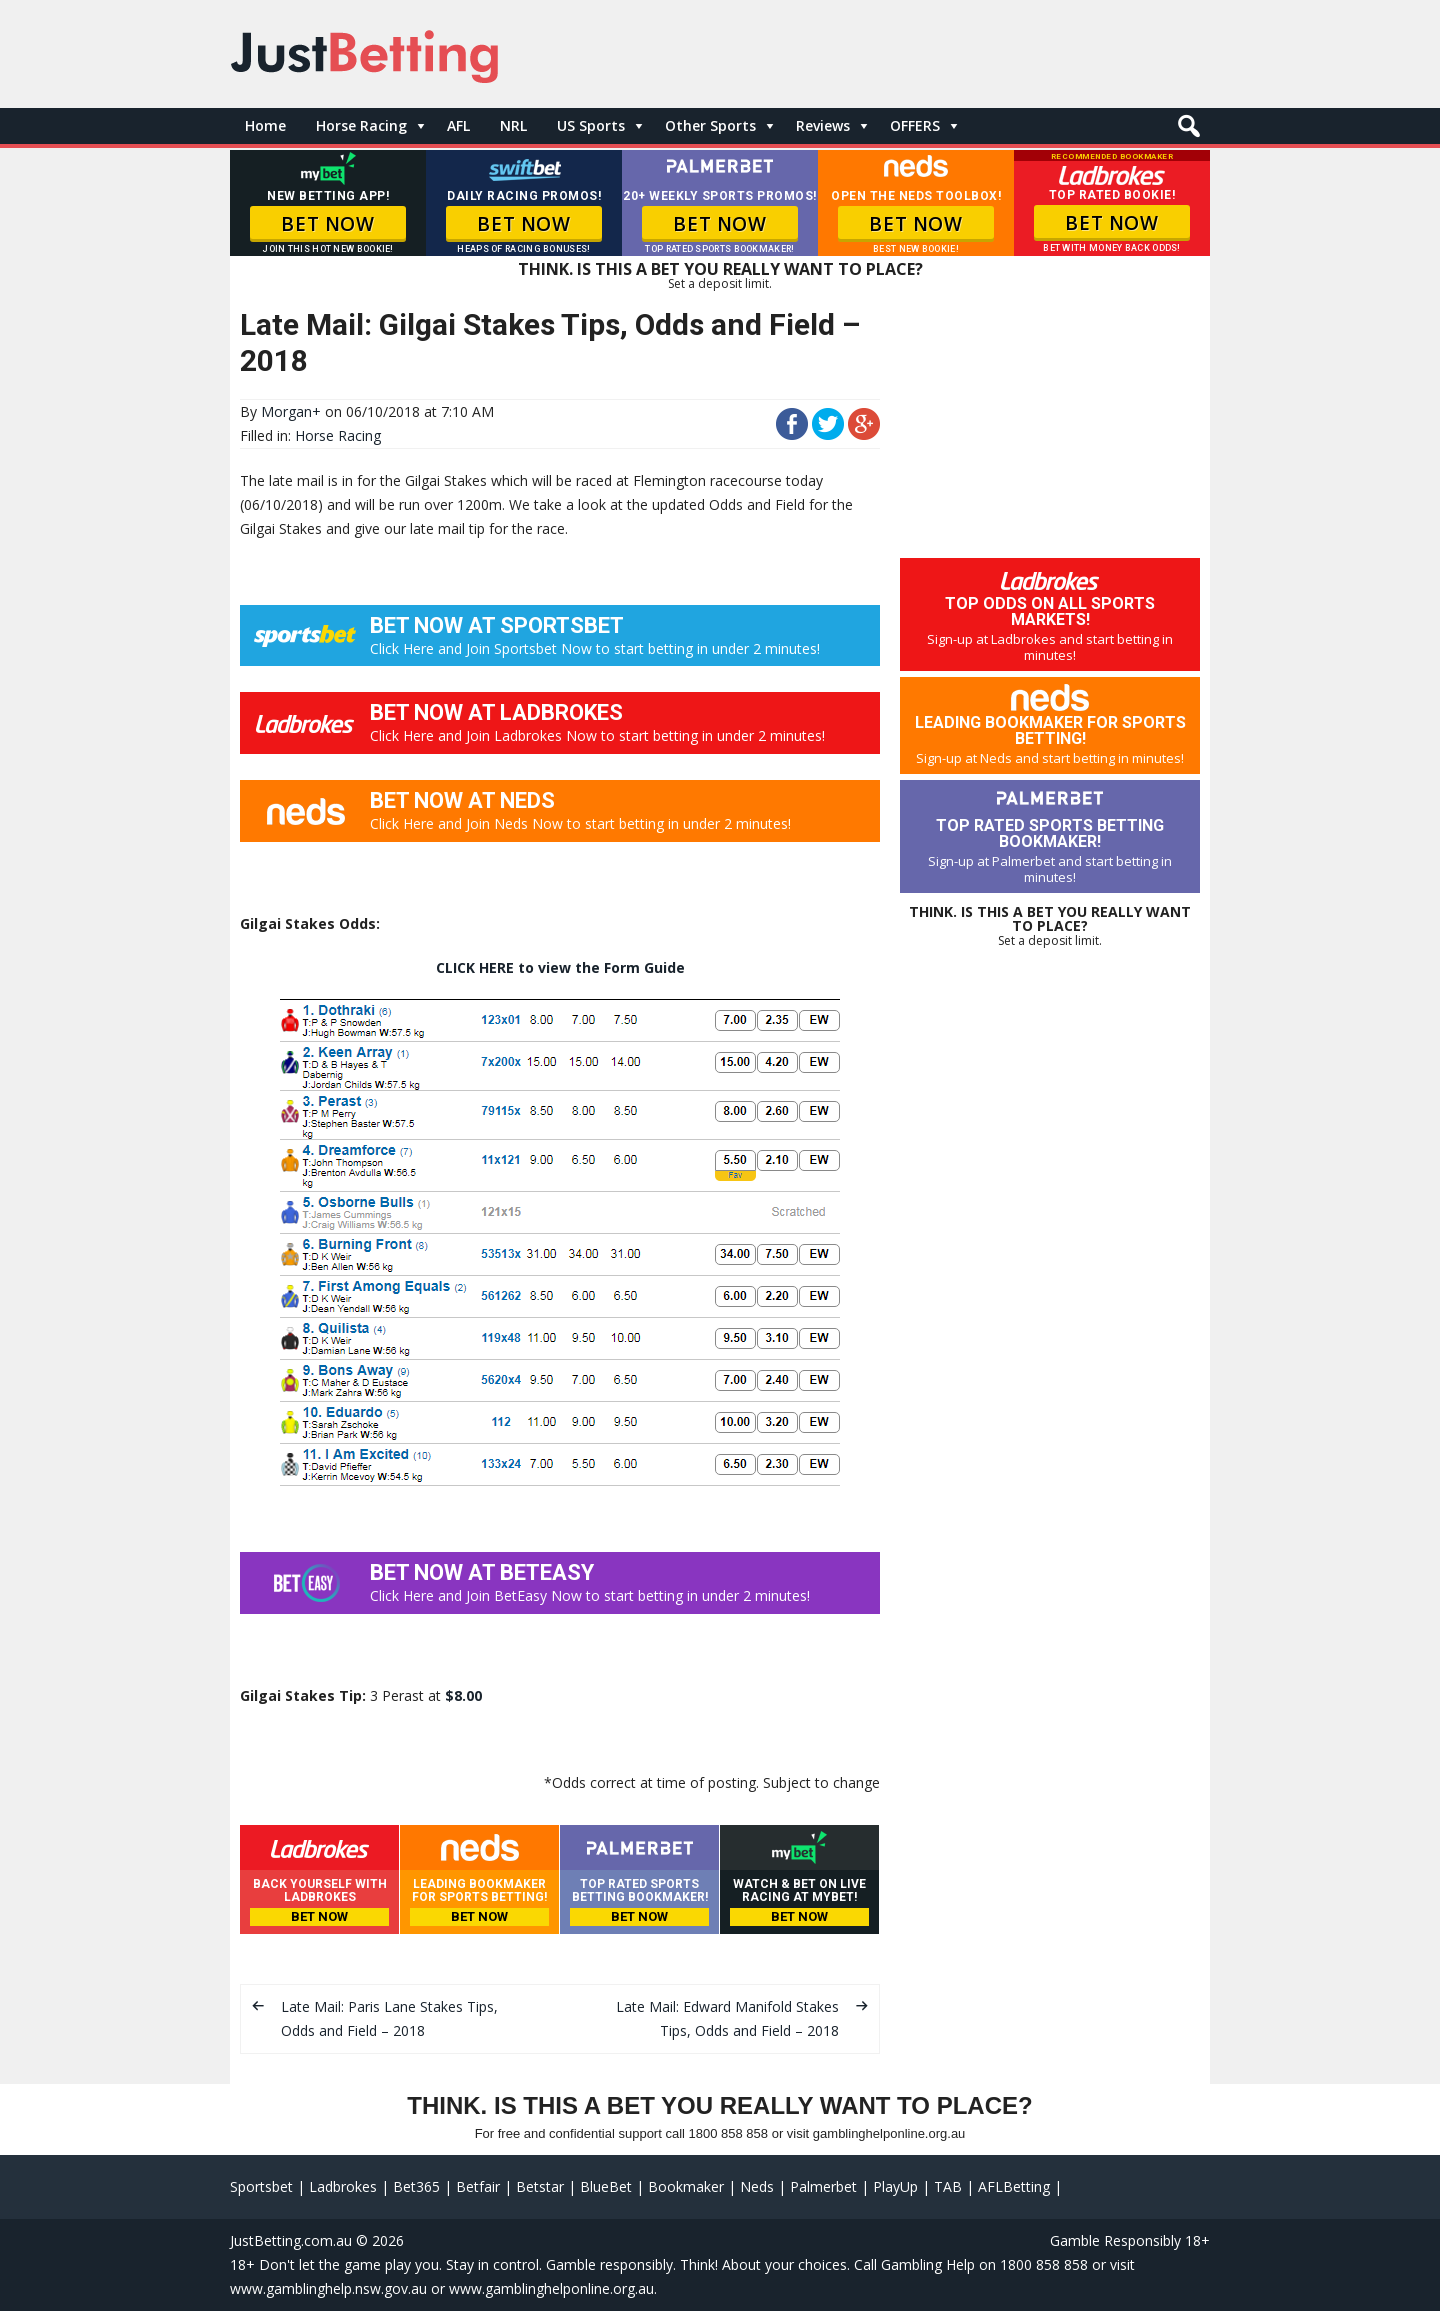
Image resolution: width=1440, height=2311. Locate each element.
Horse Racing (361, 125)
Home (265, 125)
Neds (757, 2186)
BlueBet (606, 2186)
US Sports (591, 125)
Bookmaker (686, 2186)
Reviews (823, 125)
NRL (513, 125)
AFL (458, 125)
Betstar (540, 2186)
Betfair (478, 2186)
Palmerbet (823, 2186)
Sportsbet (261, 2186)
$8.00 (463, 1695)
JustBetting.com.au (291, 2240)
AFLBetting (1014, 2186)
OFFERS (915, 125)
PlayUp (895, 2186)
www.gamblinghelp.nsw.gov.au (328, 2288)
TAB (948, 2186)
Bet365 (416, 2186)
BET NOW (327, 224)
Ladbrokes (343, 2186)
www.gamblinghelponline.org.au (551, 2288)
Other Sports (710, 125)
